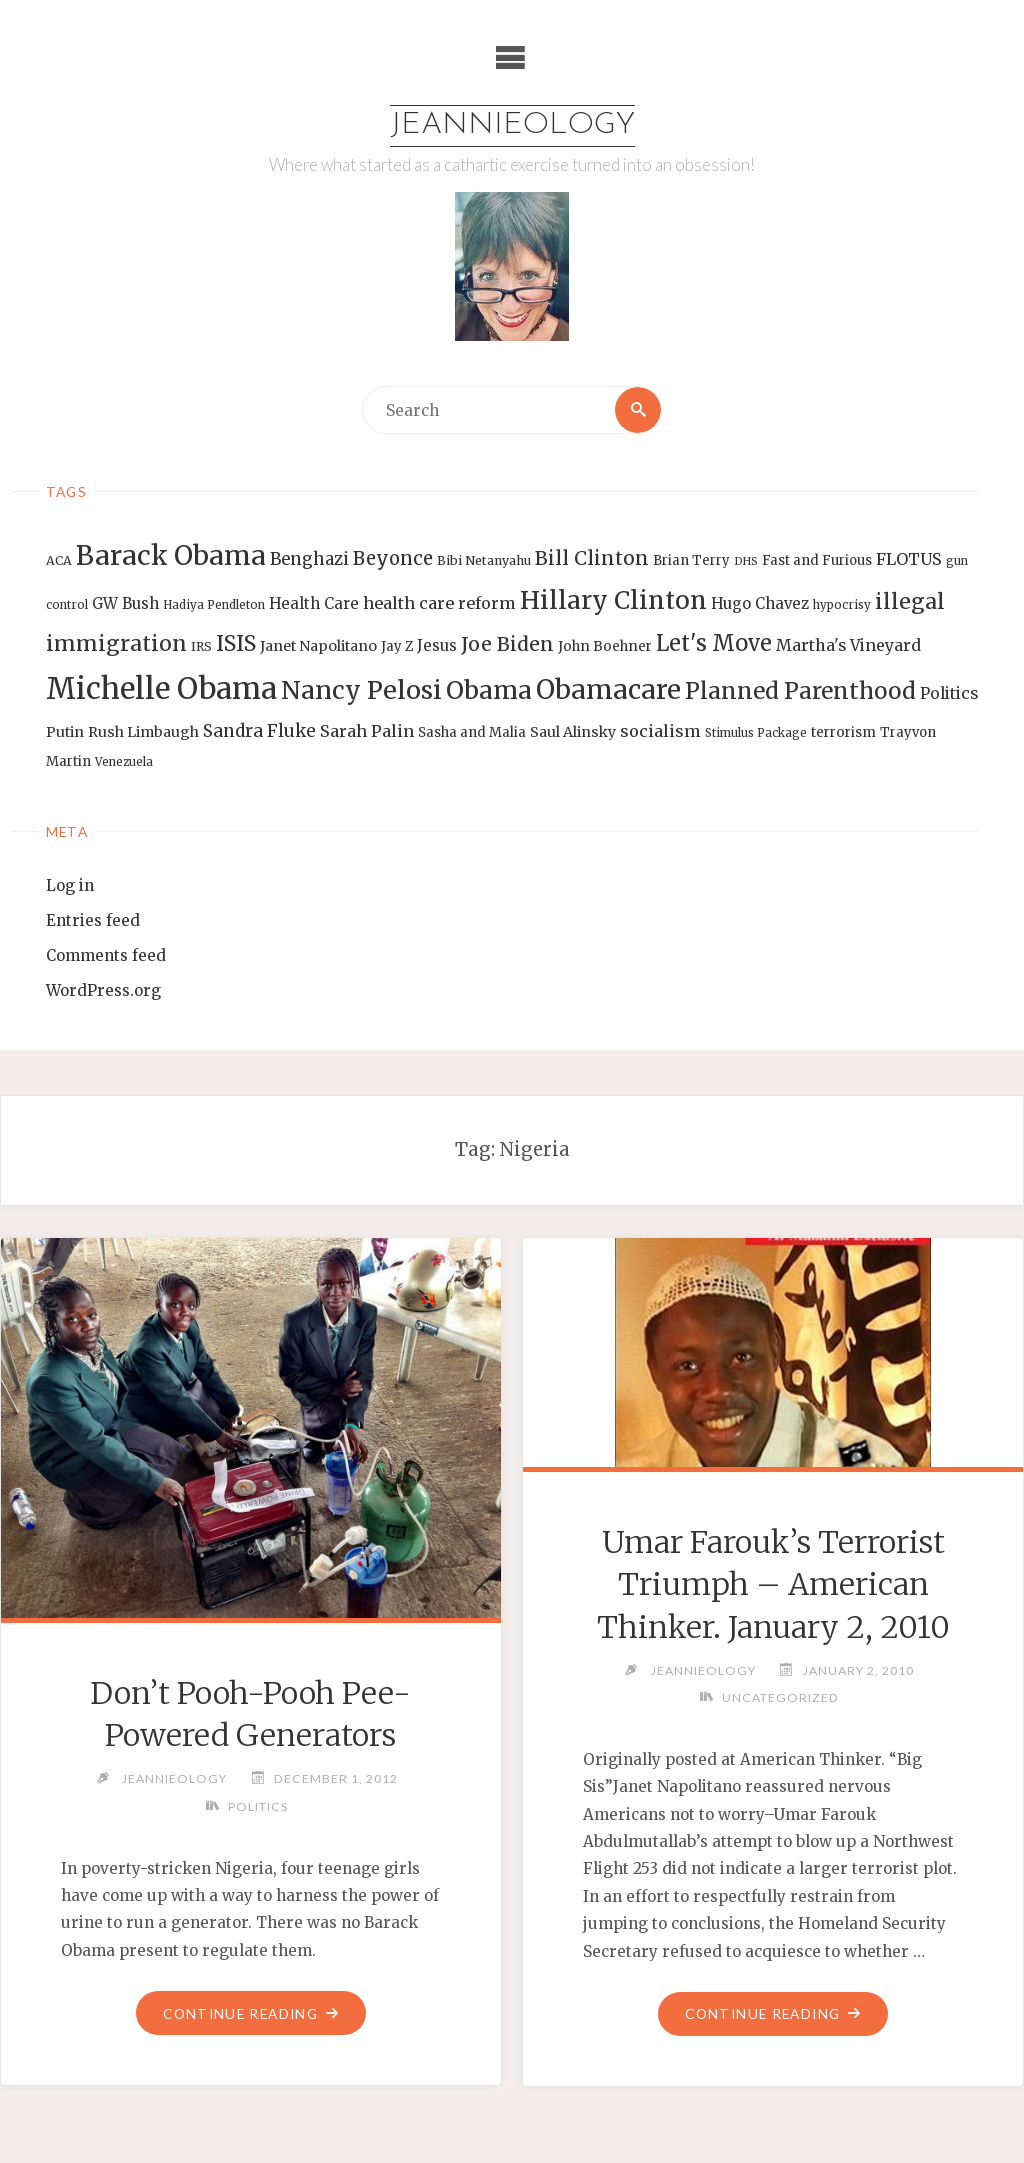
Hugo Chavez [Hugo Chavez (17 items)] (760, 603)
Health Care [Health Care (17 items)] (314, 603)
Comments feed (106, 955)
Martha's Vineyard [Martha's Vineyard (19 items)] (848, 645)
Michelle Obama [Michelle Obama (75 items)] (161, 688)
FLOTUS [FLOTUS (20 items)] (909, 559)
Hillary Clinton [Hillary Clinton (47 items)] (613, 600)
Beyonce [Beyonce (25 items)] (393, 558)
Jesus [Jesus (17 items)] (437, 645)
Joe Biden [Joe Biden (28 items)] (507, 644)
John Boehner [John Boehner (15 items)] (605, 646)
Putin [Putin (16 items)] (65, 732)
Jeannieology (512, 125)
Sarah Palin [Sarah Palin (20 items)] (367, 731)
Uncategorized (780, 1697)
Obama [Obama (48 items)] (489, 690)
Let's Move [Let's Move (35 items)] (714, 643)
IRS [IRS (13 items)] (201, 646)
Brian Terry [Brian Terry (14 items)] (691, 560)
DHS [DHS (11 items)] (746, 561)
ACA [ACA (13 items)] (59, 560)
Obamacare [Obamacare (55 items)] (608, 689)
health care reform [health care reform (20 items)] (439, 603)
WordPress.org (103, 990)
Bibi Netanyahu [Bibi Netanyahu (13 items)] (484, 560)
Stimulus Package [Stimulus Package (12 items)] (756, 733)
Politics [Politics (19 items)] (949, 693)
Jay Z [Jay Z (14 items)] (397, 646)
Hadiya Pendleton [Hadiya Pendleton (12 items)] (214, 605)
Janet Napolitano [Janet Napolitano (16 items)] (318, 646)
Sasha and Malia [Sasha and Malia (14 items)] (472, 732)
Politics (258, 1806)
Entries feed (93, 920)
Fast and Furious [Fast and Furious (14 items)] (817, 560)
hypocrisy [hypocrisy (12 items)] (842, 605)
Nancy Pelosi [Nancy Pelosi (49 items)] (361, 690)
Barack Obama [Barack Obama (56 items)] (171, 555)
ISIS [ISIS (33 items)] (236, 643)
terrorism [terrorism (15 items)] (843, 732)
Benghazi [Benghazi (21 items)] (309, 559)
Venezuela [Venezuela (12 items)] (124, 762)
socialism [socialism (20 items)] (660, 731)
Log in (70, 885)
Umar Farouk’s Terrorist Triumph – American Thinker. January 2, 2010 (773, 1584)
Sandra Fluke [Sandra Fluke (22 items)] (259, 731)
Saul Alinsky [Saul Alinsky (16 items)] (573, 732)
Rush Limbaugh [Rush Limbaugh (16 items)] (143, 732)
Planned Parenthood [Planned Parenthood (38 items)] (800, 691)
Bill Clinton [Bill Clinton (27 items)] (592, 558)
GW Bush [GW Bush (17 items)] (125, 603)
